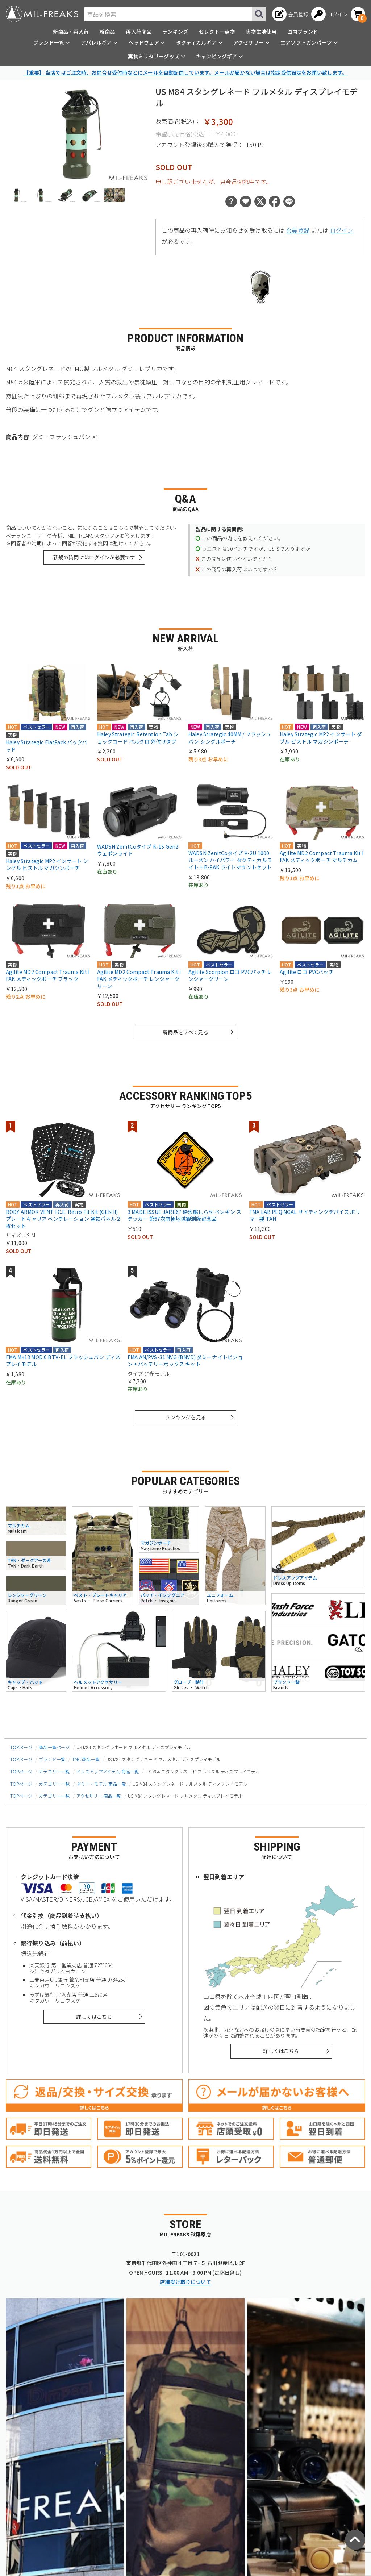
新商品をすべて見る (185, 1032)
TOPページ (21, 1747)
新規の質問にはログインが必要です (94, 557)
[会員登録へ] (290, 14)
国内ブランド (302, 31)
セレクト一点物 (217, 31)
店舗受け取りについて (185, 2281)
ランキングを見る (185, 1417)
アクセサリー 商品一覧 (98, 1796)
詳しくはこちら (94, 2016)
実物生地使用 (261, 31)
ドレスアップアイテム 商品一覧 (107, 1771)
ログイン (342, 230)
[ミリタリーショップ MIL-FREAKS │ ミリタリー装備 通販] (42, 14)
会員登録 (297, 230)
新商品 (107, 31)
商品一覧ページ (54, 1747)
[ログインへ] (329, 14)
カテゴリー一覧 (54, 1771)
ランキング (175, 31)
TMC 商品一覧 (86, 1759)
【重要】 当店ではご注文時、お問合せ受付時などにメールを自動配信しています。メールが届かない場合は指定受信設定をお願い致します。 (185, 72)
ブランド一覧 (52, 1759)
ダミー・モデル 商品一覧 (101, 1784)
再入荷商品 (138, 31)
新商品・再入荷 (71, 31)
